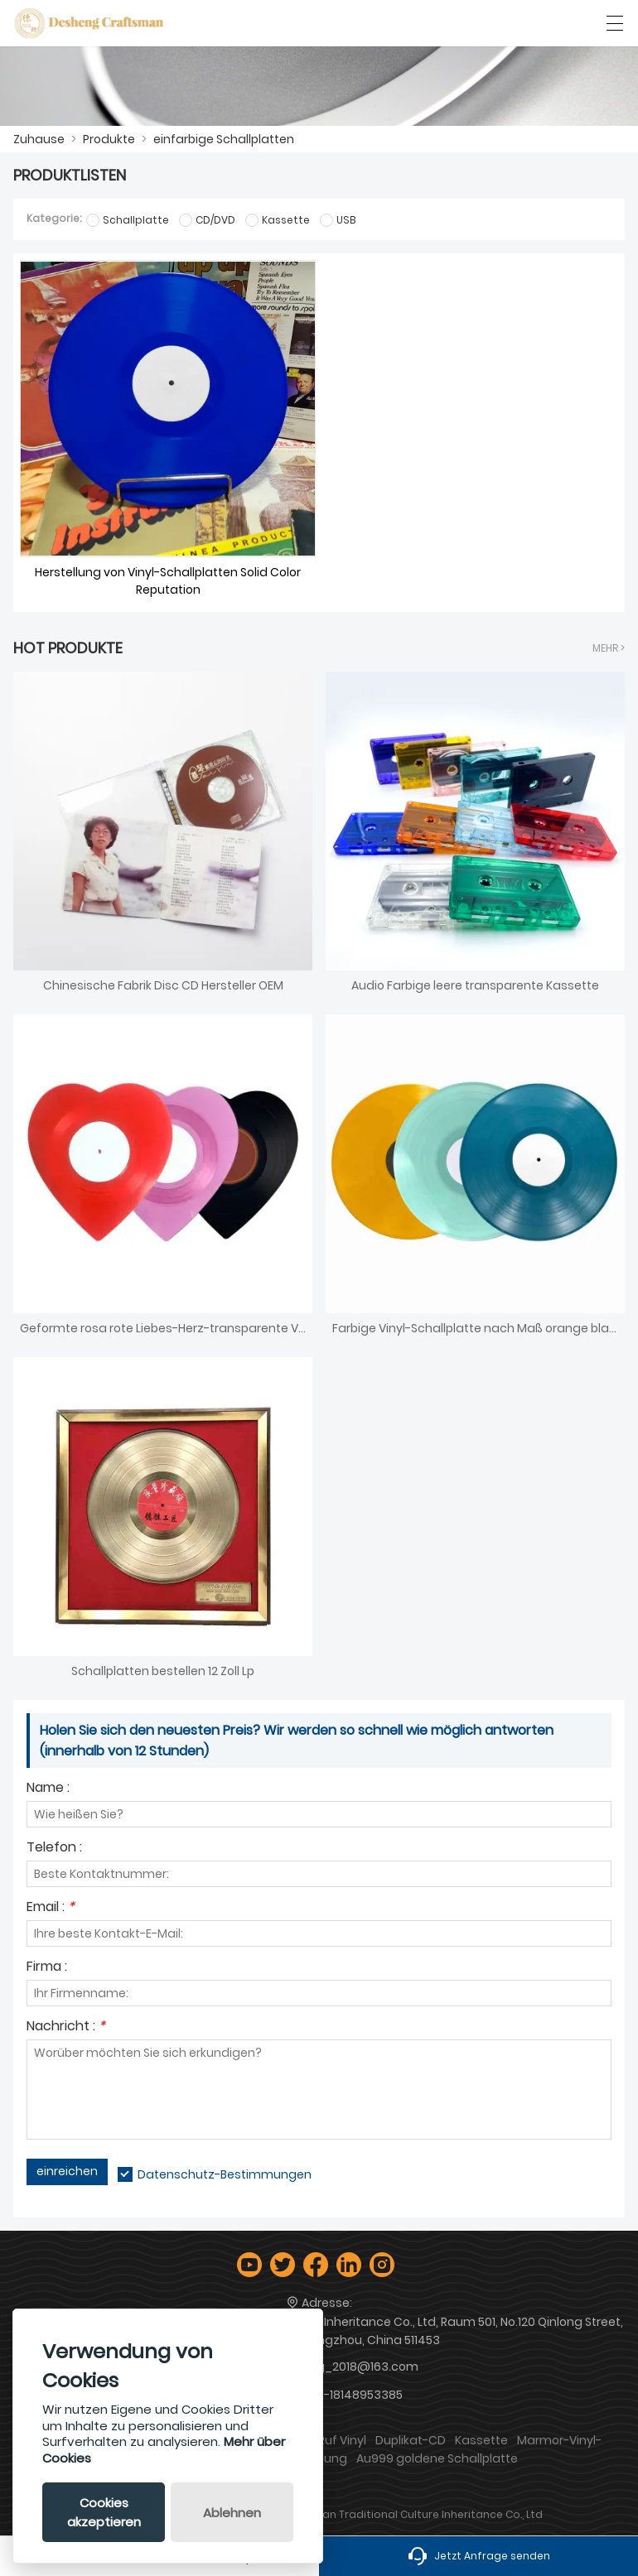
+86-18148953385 (352, 2394)
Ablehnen (232, 2512)
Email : (51, 1908)
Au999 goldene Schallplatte (437, 2458)
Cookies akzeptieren (104, 2512)
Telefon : (54, 1848)
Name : (48, 1789)
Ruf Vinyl (342, 2440)
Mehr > (608, 648)
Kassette (481, 2440)
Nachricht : (66, 2027)
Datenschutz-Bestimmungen (225, 2174)
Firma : (47, 1968)
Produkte (109, 139)
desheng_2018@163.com (345, 2366)
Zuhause (39, 139)
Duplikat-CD (410, 2440)
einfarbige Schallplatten (223, 139)
